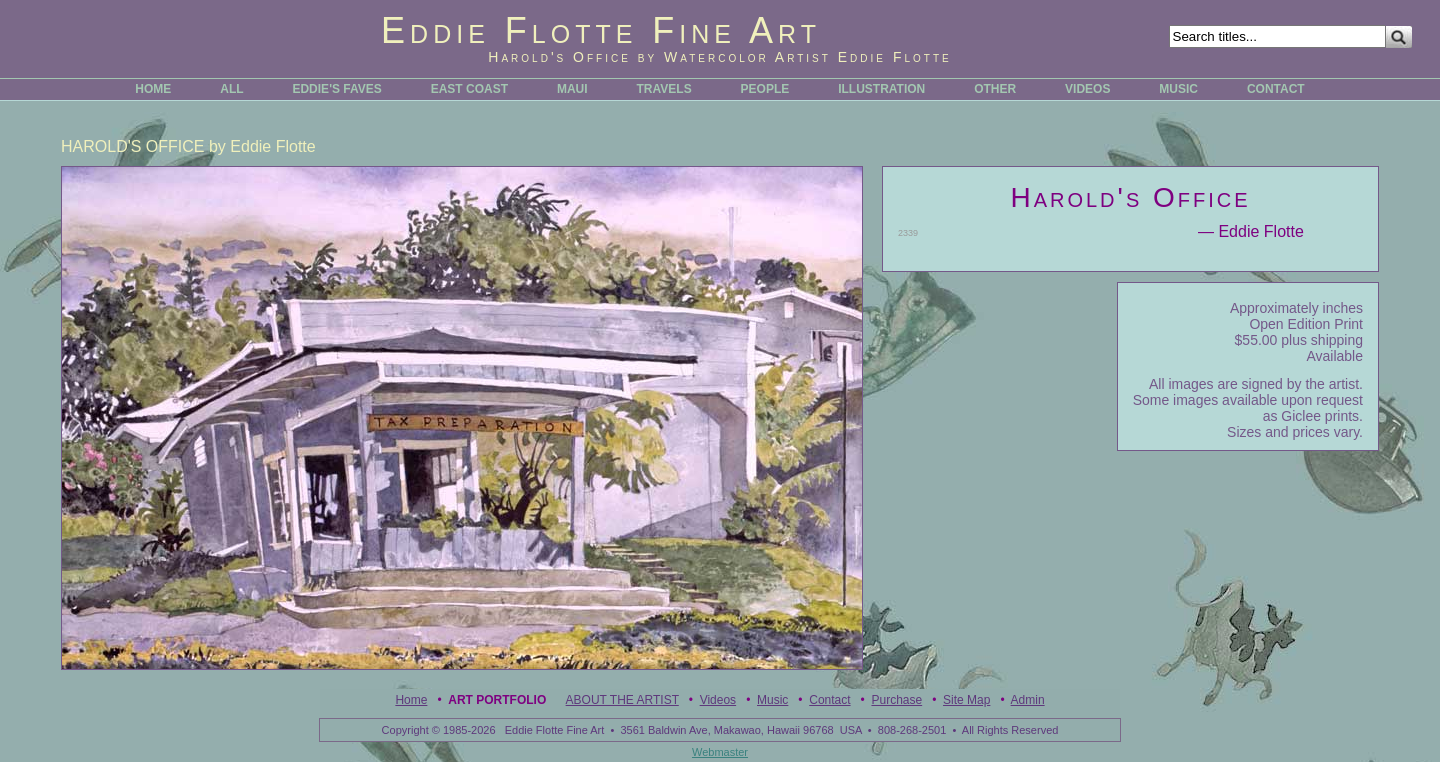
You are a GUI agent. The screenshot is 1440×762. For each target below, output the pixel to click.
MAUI (572, 89)
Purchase (896, 700)
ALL (231, 89)
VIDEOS (1087, 89)
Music (772, 700)
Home (411, 700)
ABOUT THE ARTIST (622, 700)
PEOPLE (765, 89)
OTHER (995, 89)
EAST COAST (469, 89)
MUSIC (1178, 89)
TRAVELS (664, 89)
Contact (829, 700)
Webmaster (720, 752)
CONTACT (1276, 89)
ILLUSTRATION (881, 89)
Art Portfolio (497, 700)
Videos (718, 700)
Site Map (966, 700)
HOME (153, 89)
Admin (1028, 700)
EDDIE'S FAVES (336, 89)
